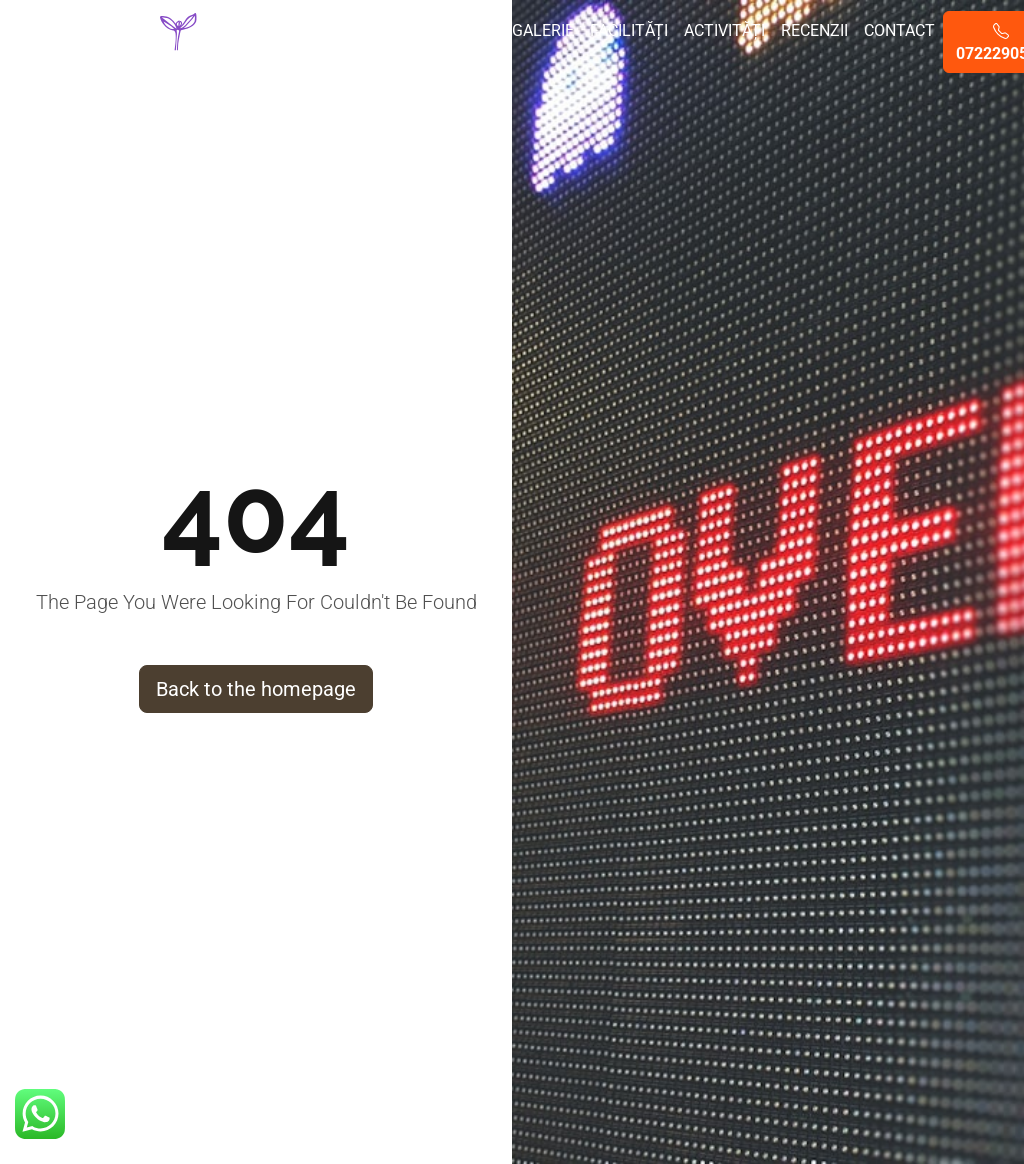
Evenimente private (448, 42)
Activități (724, 30)
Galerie (543, 30)
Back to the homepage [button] (256, 689)
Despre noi (306, 42)
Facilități (629, 30)
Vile (368, 30)
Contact (899, 30)
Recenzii (814, 30)
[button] (40, 1114)
